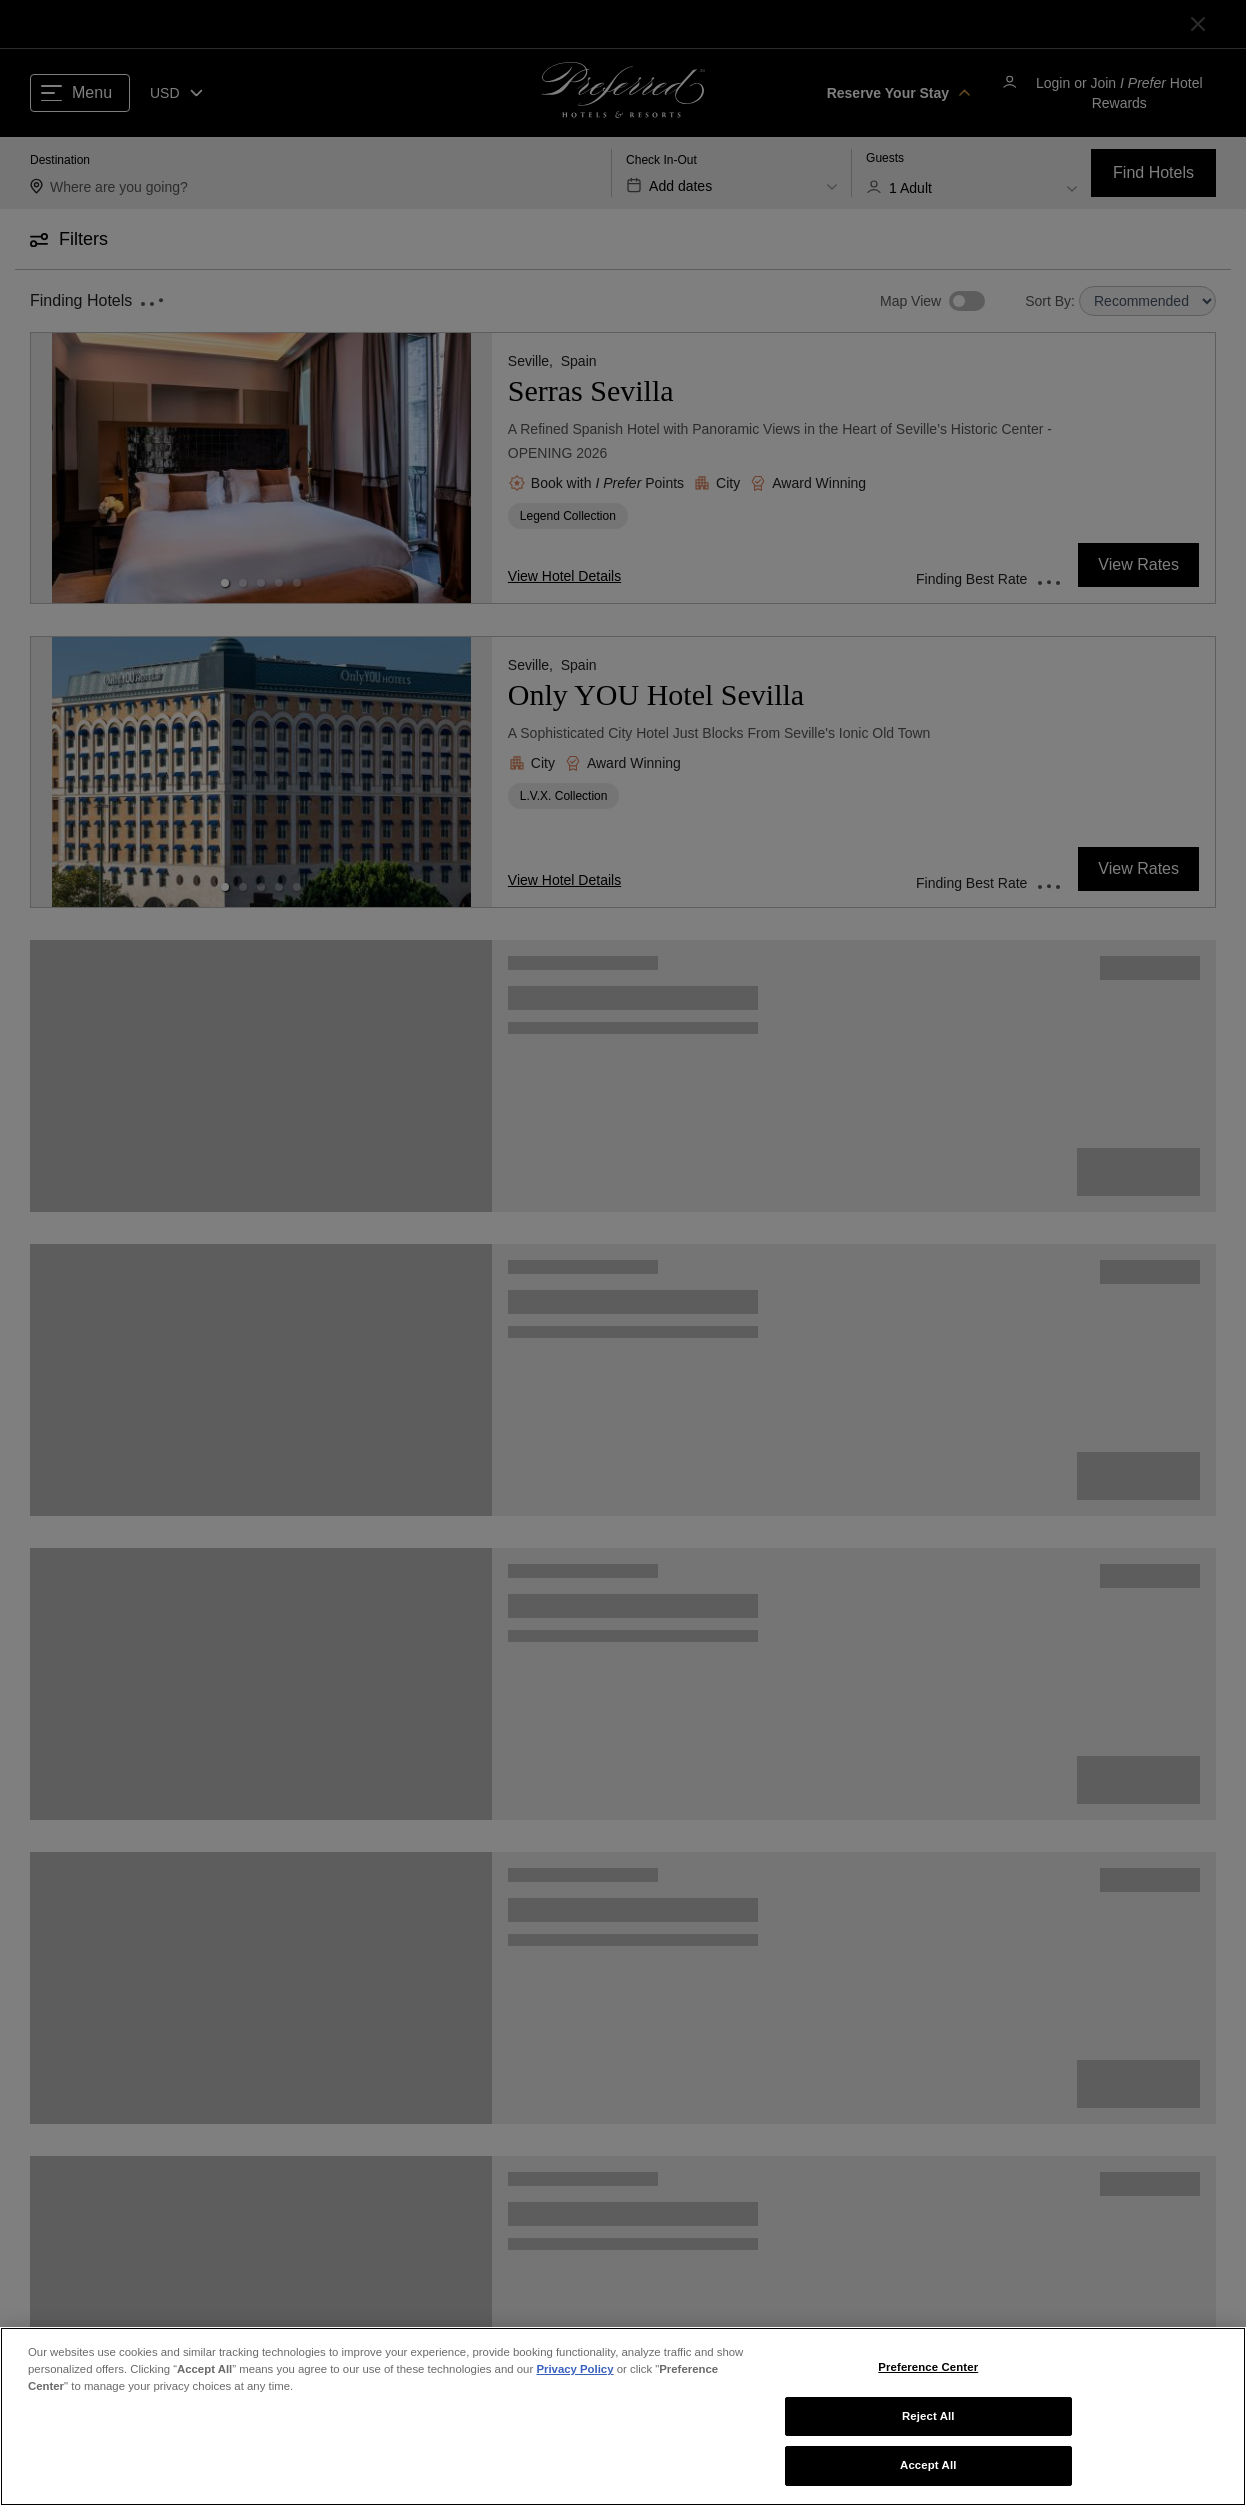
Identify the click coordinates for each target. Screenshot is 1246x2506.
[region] (623, 2416)
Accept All (928, 2465)
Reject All (928, 2416)
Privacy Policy (574, 2369)
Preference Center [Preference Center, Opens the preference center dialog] (928, 2367)
